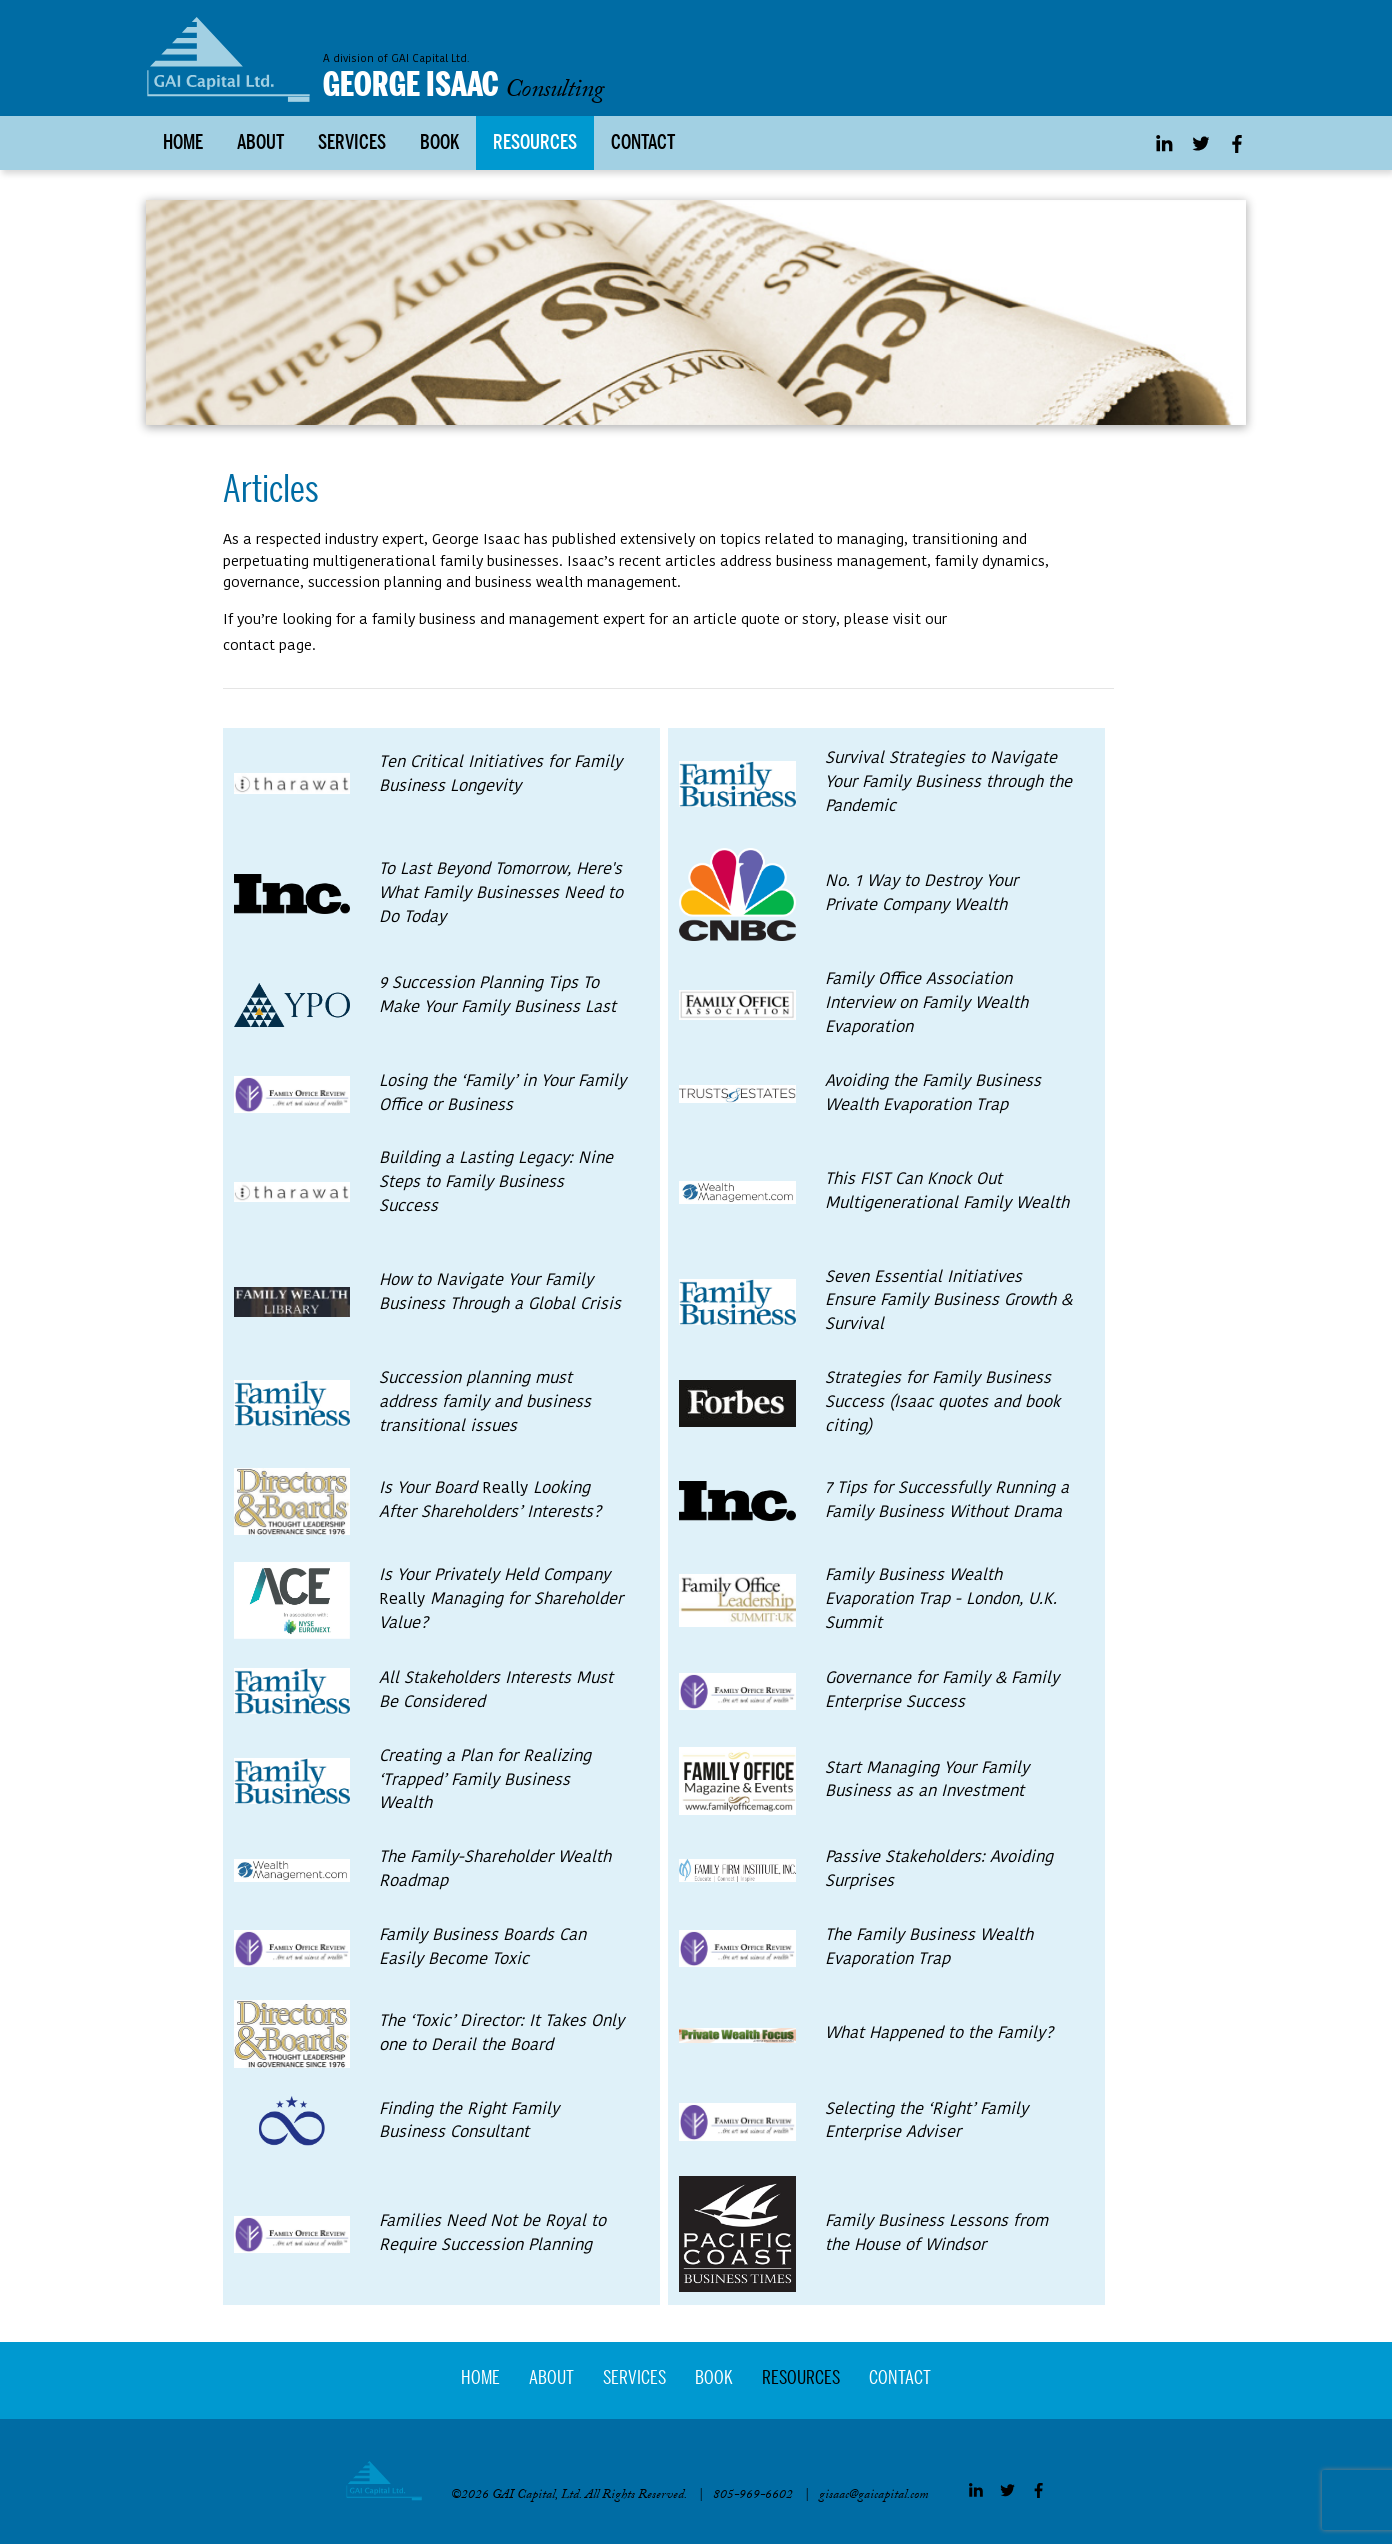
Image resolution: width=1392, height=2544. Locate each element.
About (260, 144)
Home (183, 144)
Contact (643, 144)
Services (352, 144)
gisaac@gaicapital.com (874, 2499)
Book (439, 144)
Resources (535, 144)
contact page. (269, 646)
